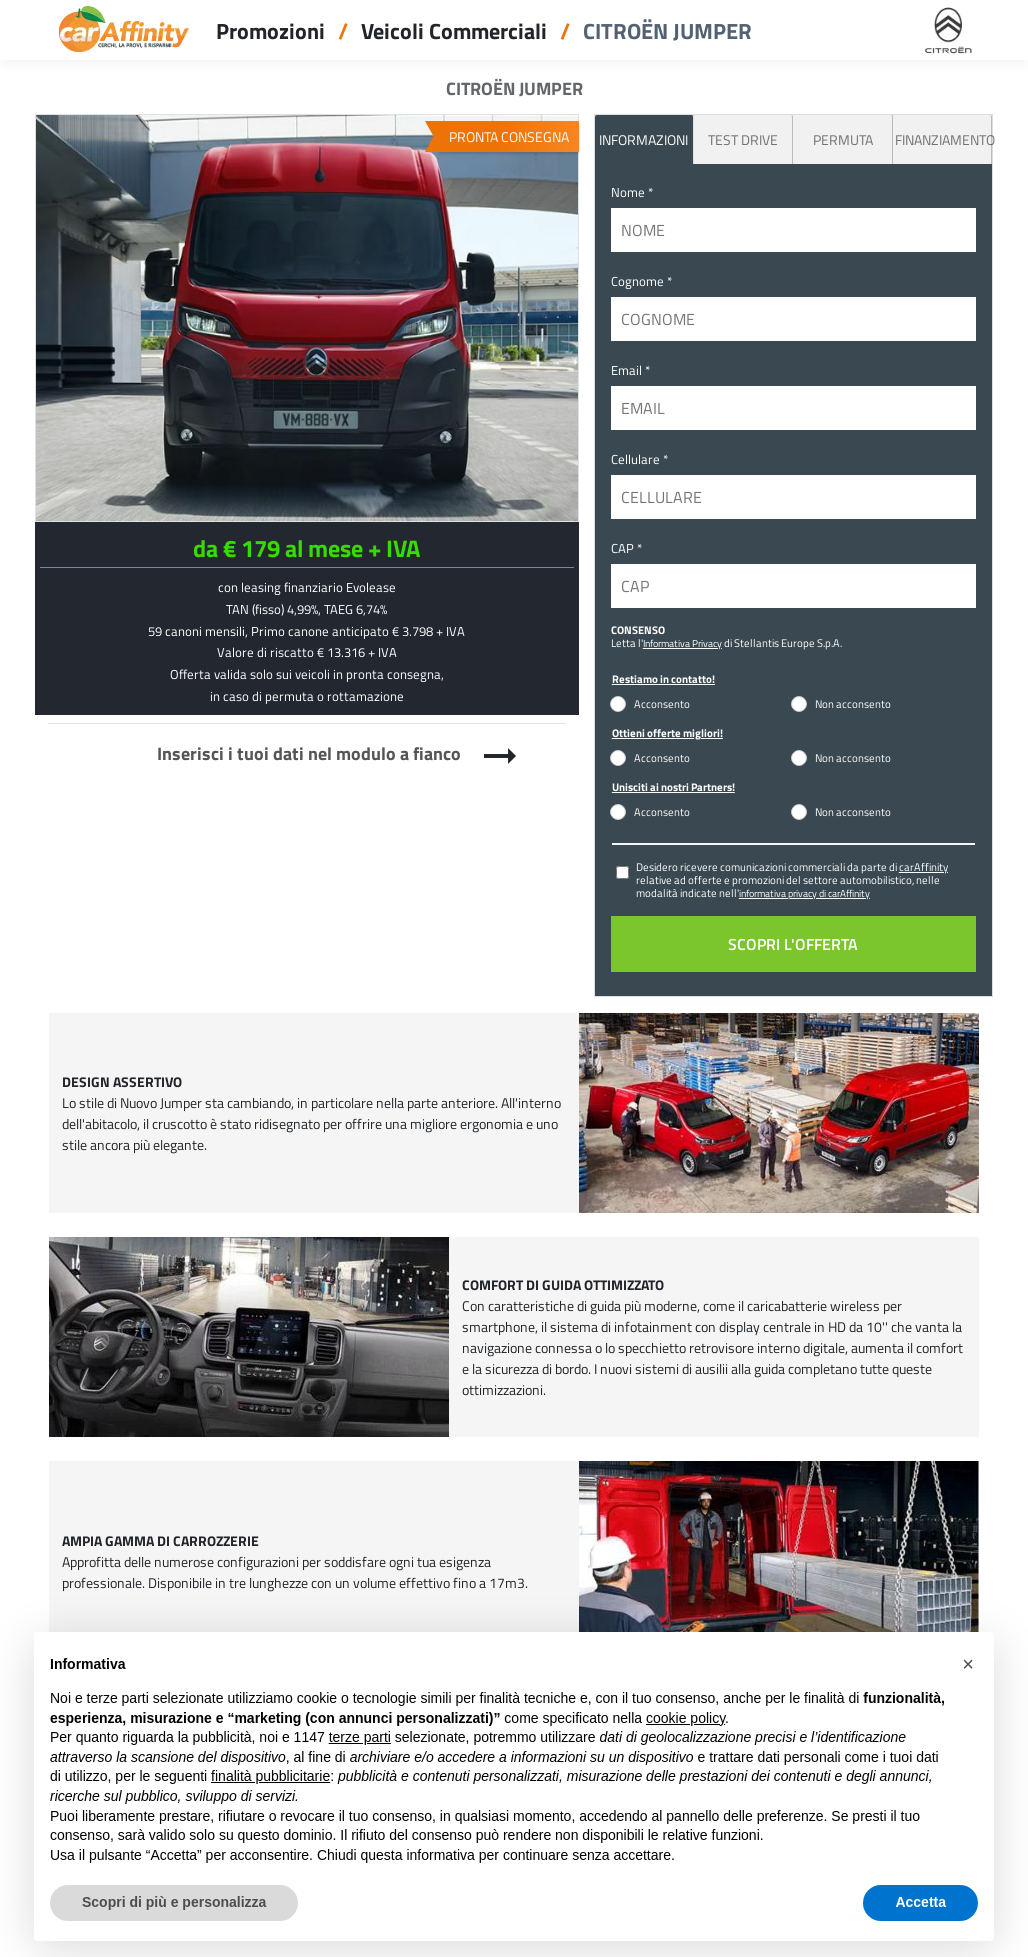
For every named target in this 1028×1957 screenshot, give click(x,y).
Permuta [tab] (843, 139)
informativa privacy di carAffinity (804, 893)
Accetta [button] (920, 1902)
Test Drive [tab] (743, 139)
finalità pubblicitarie (270, 1776)
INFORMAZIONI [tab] (643, 139)
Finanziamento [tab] (943, 139)
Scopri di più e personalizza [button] (174, 1902)
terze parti (360, 1737)
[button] (968, 1664)
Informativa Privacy (682, 643)
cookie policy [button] (685, 1718)
